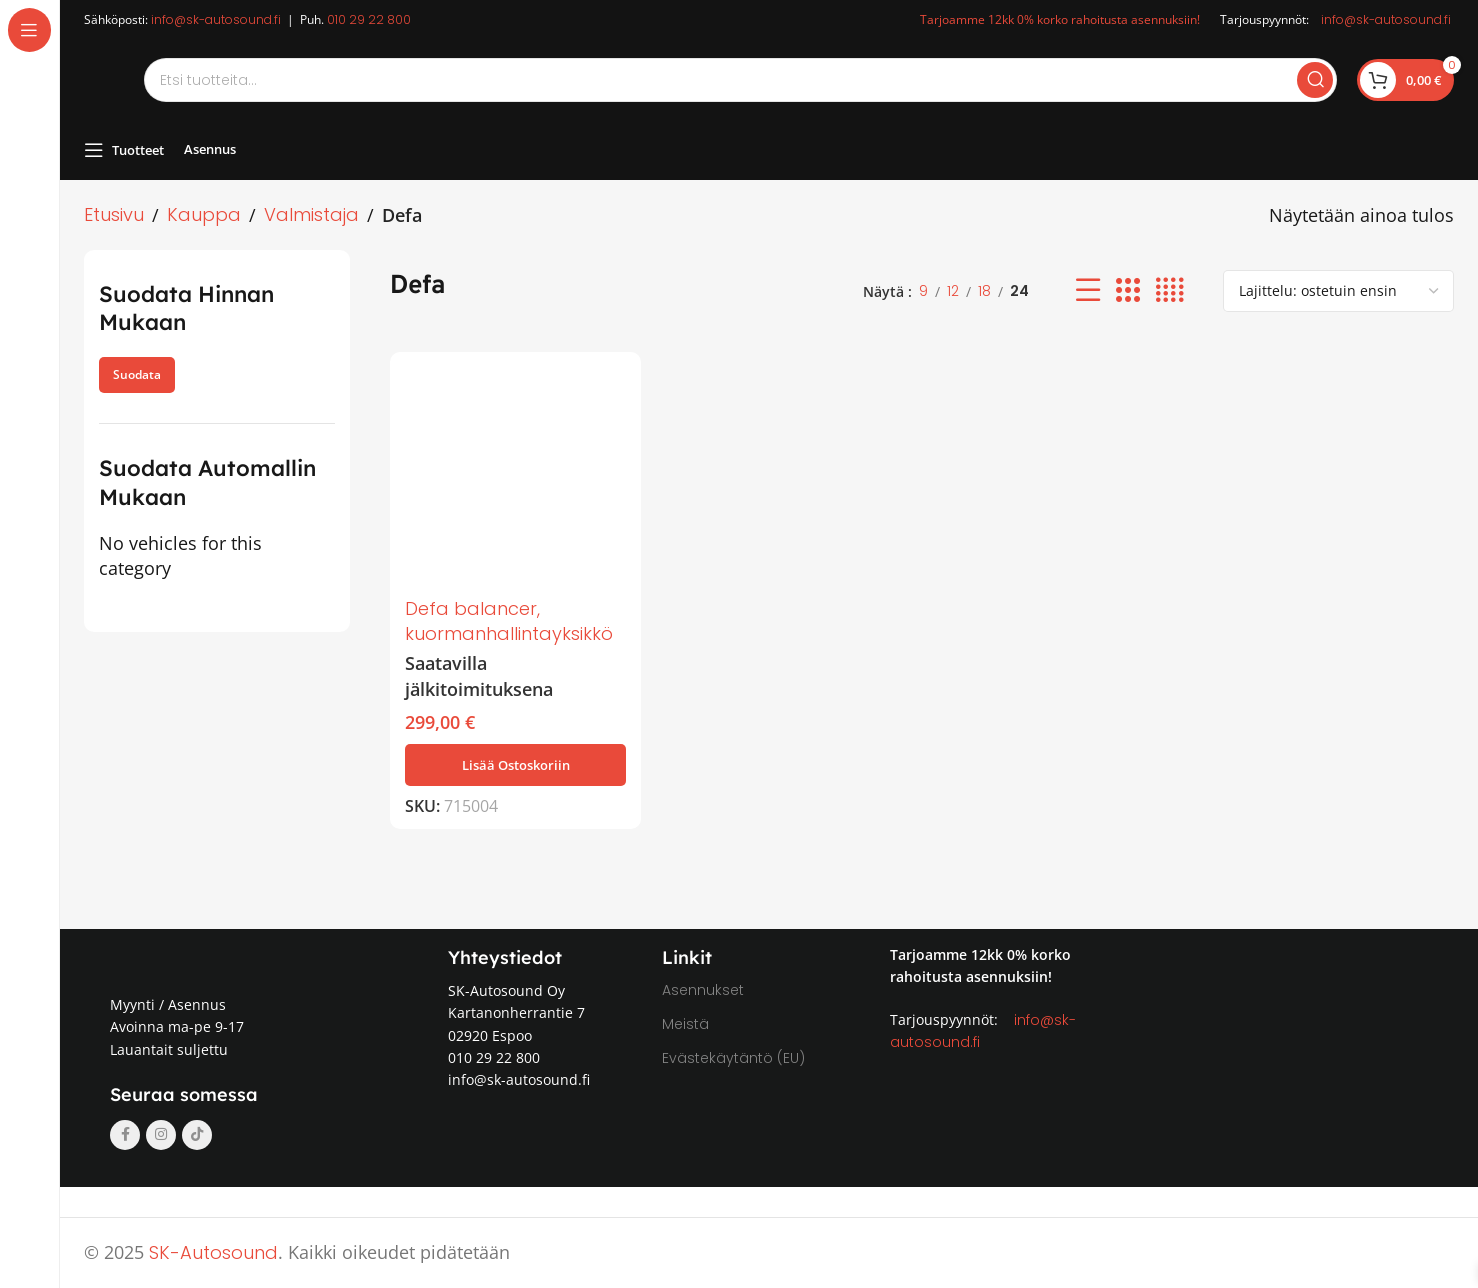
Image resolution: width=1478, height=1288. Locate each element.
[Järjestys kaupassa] (1338, 291)
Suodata (137, 374)
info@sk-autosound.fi (216, 19)
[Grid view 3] (1128, 290)
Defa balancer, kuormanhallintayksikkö (509, 621)
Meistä (685, 1024)
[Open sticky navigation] (124, 150)
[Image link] (203, 958)
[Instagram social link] (161, 1135)
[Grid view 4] (1169, 290)
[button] (515, 765)
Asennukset (703, 990)
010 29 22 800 (369, 19)
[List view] (1088, 290)
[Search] (740, 80)
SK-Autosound (213, 1252)
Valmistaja (311, 214)
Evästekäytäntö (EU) (733, 1058)
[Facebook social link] (125, 1135)
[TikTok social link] (197, 1135)
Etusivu (114, 214)
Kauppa (204, 214)
